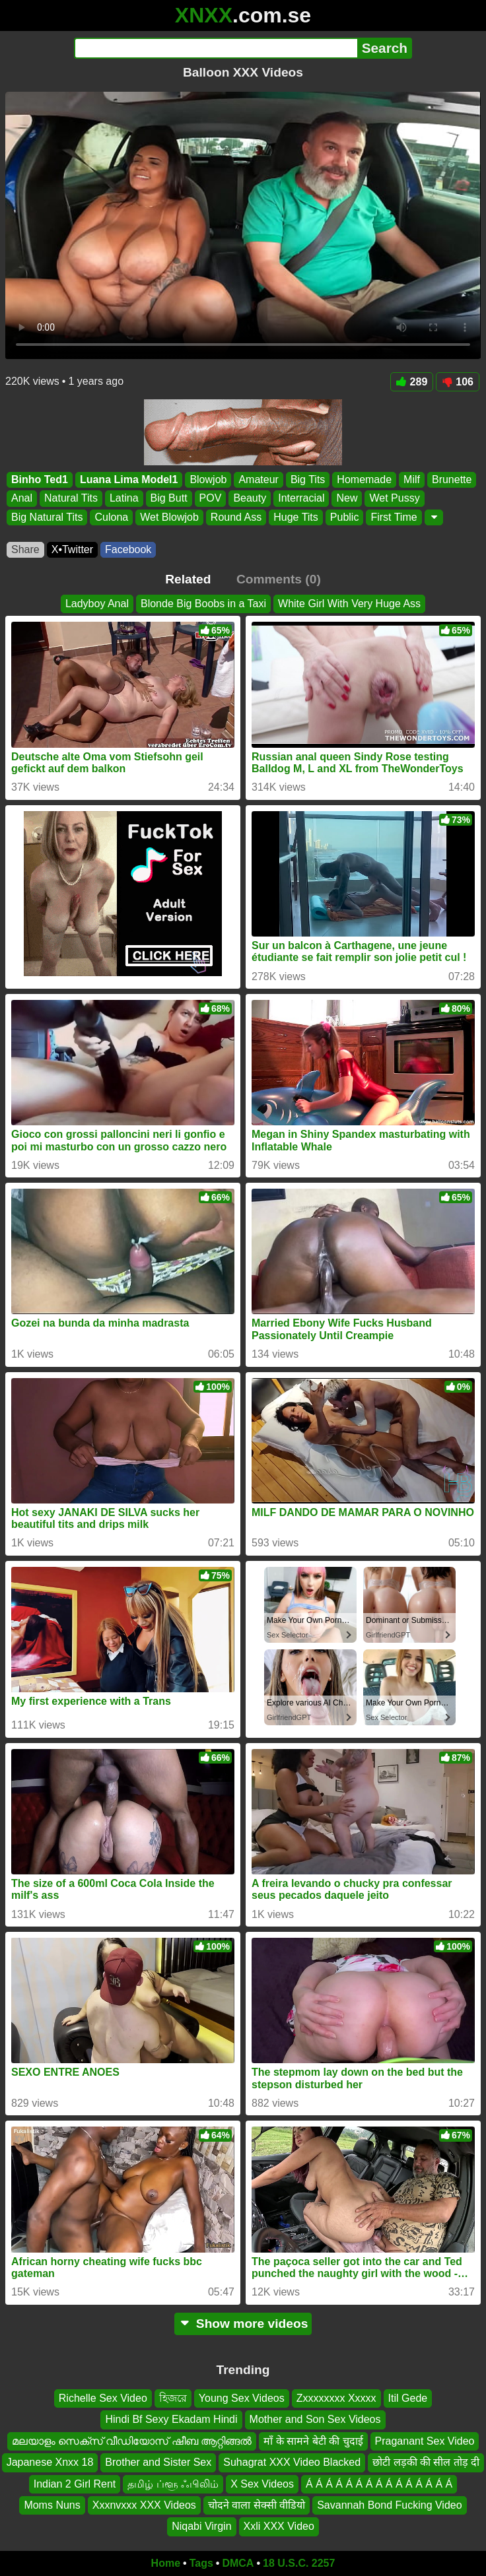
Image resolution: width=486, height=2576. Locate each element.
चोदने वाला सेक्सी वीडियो (256, 2505)
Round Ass (236, 517)
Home (165, 2563)
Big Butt (169, 498)
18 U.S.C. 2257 (299, 2563)
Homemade (364, 479)
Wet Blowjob (169, 517)
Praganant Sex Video (425, 2441)
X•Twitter (72, 549)
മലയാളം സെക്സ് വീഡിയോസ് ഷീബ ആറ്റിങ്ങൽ (132, 2441)
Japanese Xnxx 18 (50, 2462)
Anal (21, 498)
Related (188, 579)
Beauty (249, 498)
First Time (393, 517)
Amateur (258, 479)
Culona (111, 517)
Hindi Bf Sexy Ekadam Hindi (171, 2419)
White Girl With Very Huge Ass (349, 603)
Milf (411, 479)
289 (412, 381)
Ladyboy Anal (97, 603)
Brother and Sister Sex (158, 2462)
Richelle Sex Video (103, 2398)
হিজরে (173, 2398)
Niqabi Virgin (201, 2526)
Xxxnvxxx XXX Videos (144, 2505)
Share (25, 549)
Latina (124, 498)
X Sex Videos (262, 2483)
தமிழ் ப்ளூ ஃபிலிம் (173, 2483)
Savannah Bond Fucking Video (389, 2505)
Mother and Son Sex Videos (315, 2419)
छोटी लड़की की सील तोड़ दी (425, 2462)
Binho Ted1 (39, 479)
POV (210, 498)
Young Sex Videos (242, 2398)
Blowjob (208, 479)
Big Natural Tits (47, 517)
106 (457, 381)
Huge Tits (295, 517)
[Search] (215, 48)
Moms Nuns (52, 2505)
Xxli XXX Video (279, 2526)
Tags (201, 2563)
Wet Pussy (394, 498)
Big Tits (308, 479)
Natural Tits (71, 498)
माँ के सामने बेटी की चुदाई (313, 2441)
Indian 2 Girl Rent (75, 2483)
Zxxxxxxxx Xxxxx (336, 2398)
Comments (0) (278, 579)
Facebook (128, 549)
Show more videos (243, 2323)
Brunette (451, 479)
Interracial (301, 498)
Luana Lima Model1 (129, 479)
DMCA (238, 2563)
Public (344, 517)
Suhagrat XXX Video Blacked (292, 2462)
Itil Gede (408, 2398)
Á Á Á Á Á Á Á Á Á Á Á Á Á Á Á (379, 2483)
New (346, 498)
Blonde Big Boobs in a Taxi (203, 603)
